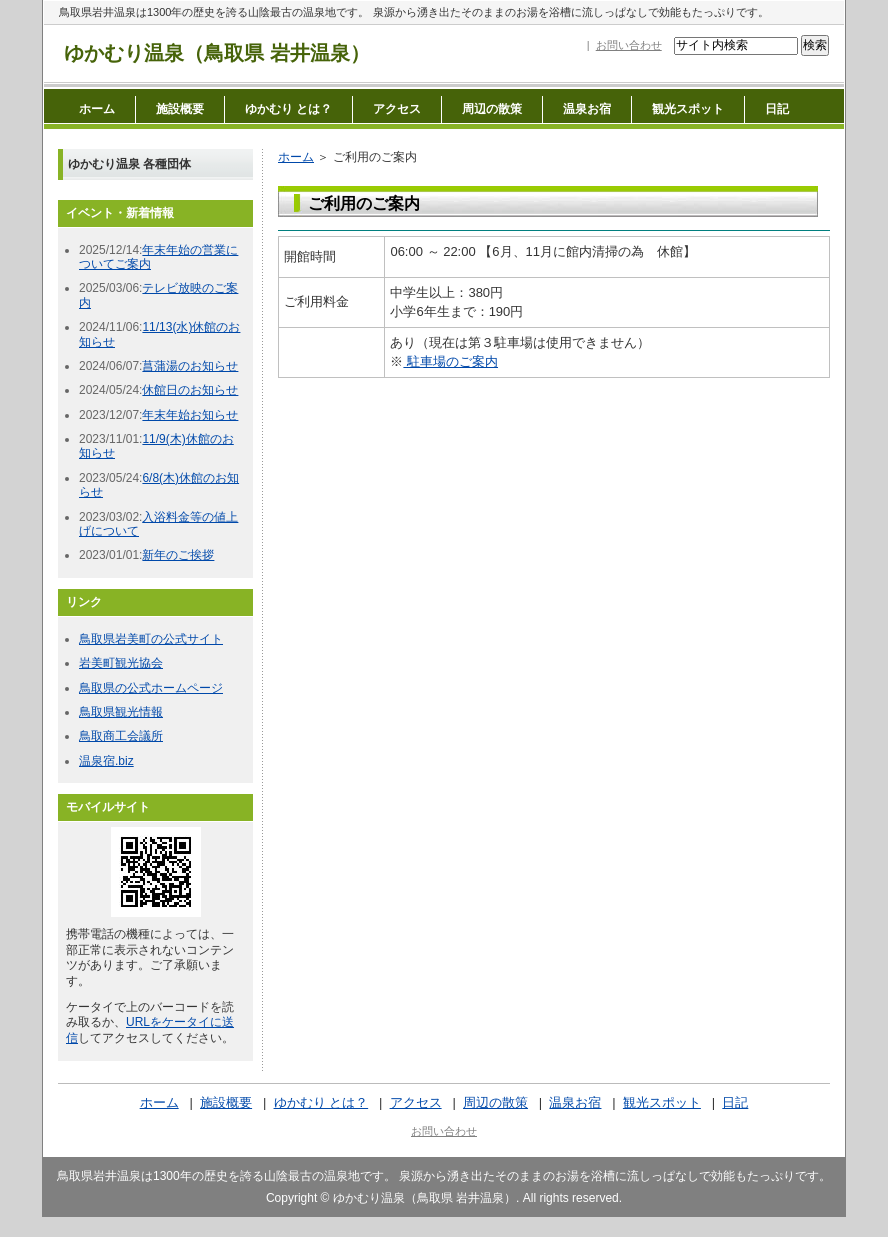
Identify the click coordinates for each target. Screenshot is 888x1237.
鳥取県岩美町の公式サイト (151, 639)
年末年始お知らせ (190, 415)
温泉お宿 (587, 109)
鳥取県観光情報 (121, 712)
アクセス (397, 109)
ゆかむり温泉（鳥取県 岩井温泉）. (426, 1198)
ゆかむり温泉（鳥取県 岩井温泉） (217, 53)
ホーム (97, 109)
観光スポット (688, 109)
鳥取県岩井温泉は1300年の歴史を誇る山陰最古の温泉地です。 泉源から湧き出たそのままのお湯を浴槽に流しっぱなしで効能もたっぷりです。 (414, 12)
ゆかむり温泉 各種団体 (129, 164)
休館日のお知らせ (190, 390)
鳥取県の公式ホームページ (151, 688)
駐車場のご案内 (450, 361)
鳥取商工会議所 (121, 736)
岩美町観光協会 (121, 663)
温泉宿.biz (106, 761)
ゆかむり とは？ (288, 109)
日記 (777, 109)
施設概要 (180, 109)
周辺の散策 (492, 109)
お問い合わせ (629, 45)
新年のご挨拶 (178, 555)
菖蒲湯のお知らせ (190, 366)
